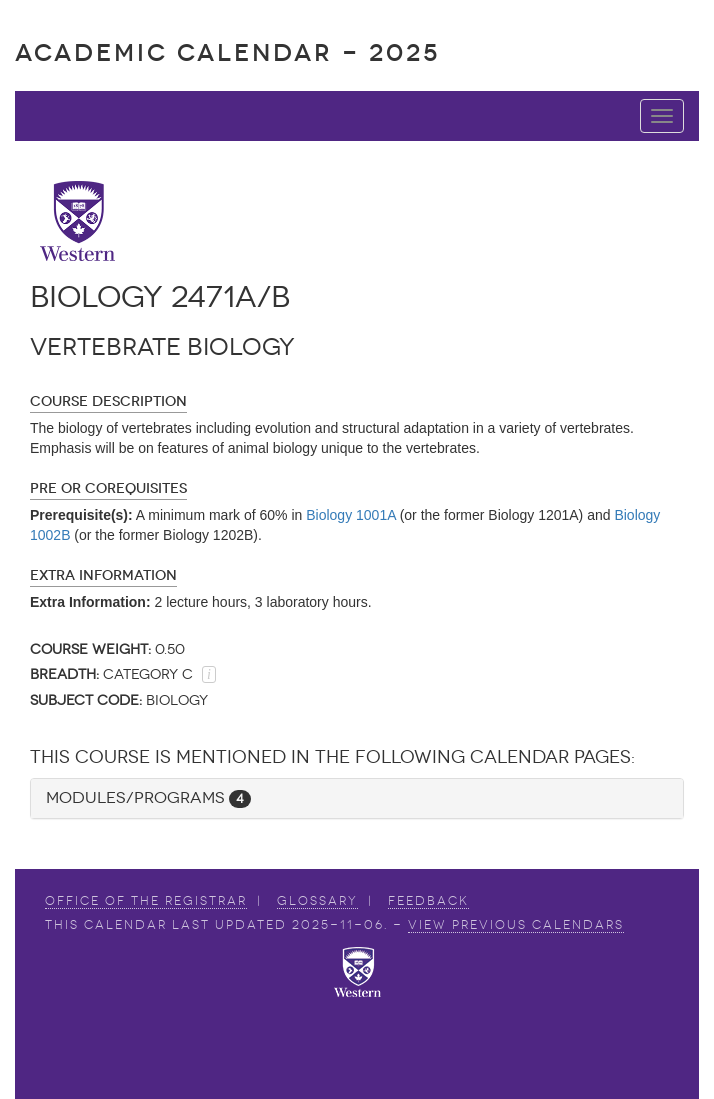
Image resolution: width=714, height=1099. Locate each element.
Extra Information (103, 575)
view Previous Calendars (516, 925)
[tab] (357, 798)
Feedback (428, 901)
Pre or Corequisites (108, 488)
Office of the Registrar (146, 901)
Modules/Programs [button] (148, 797)
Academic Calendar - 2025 (227, 52)
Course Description (108, 401)
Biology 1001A (351, 515)
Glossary (317, 901)
